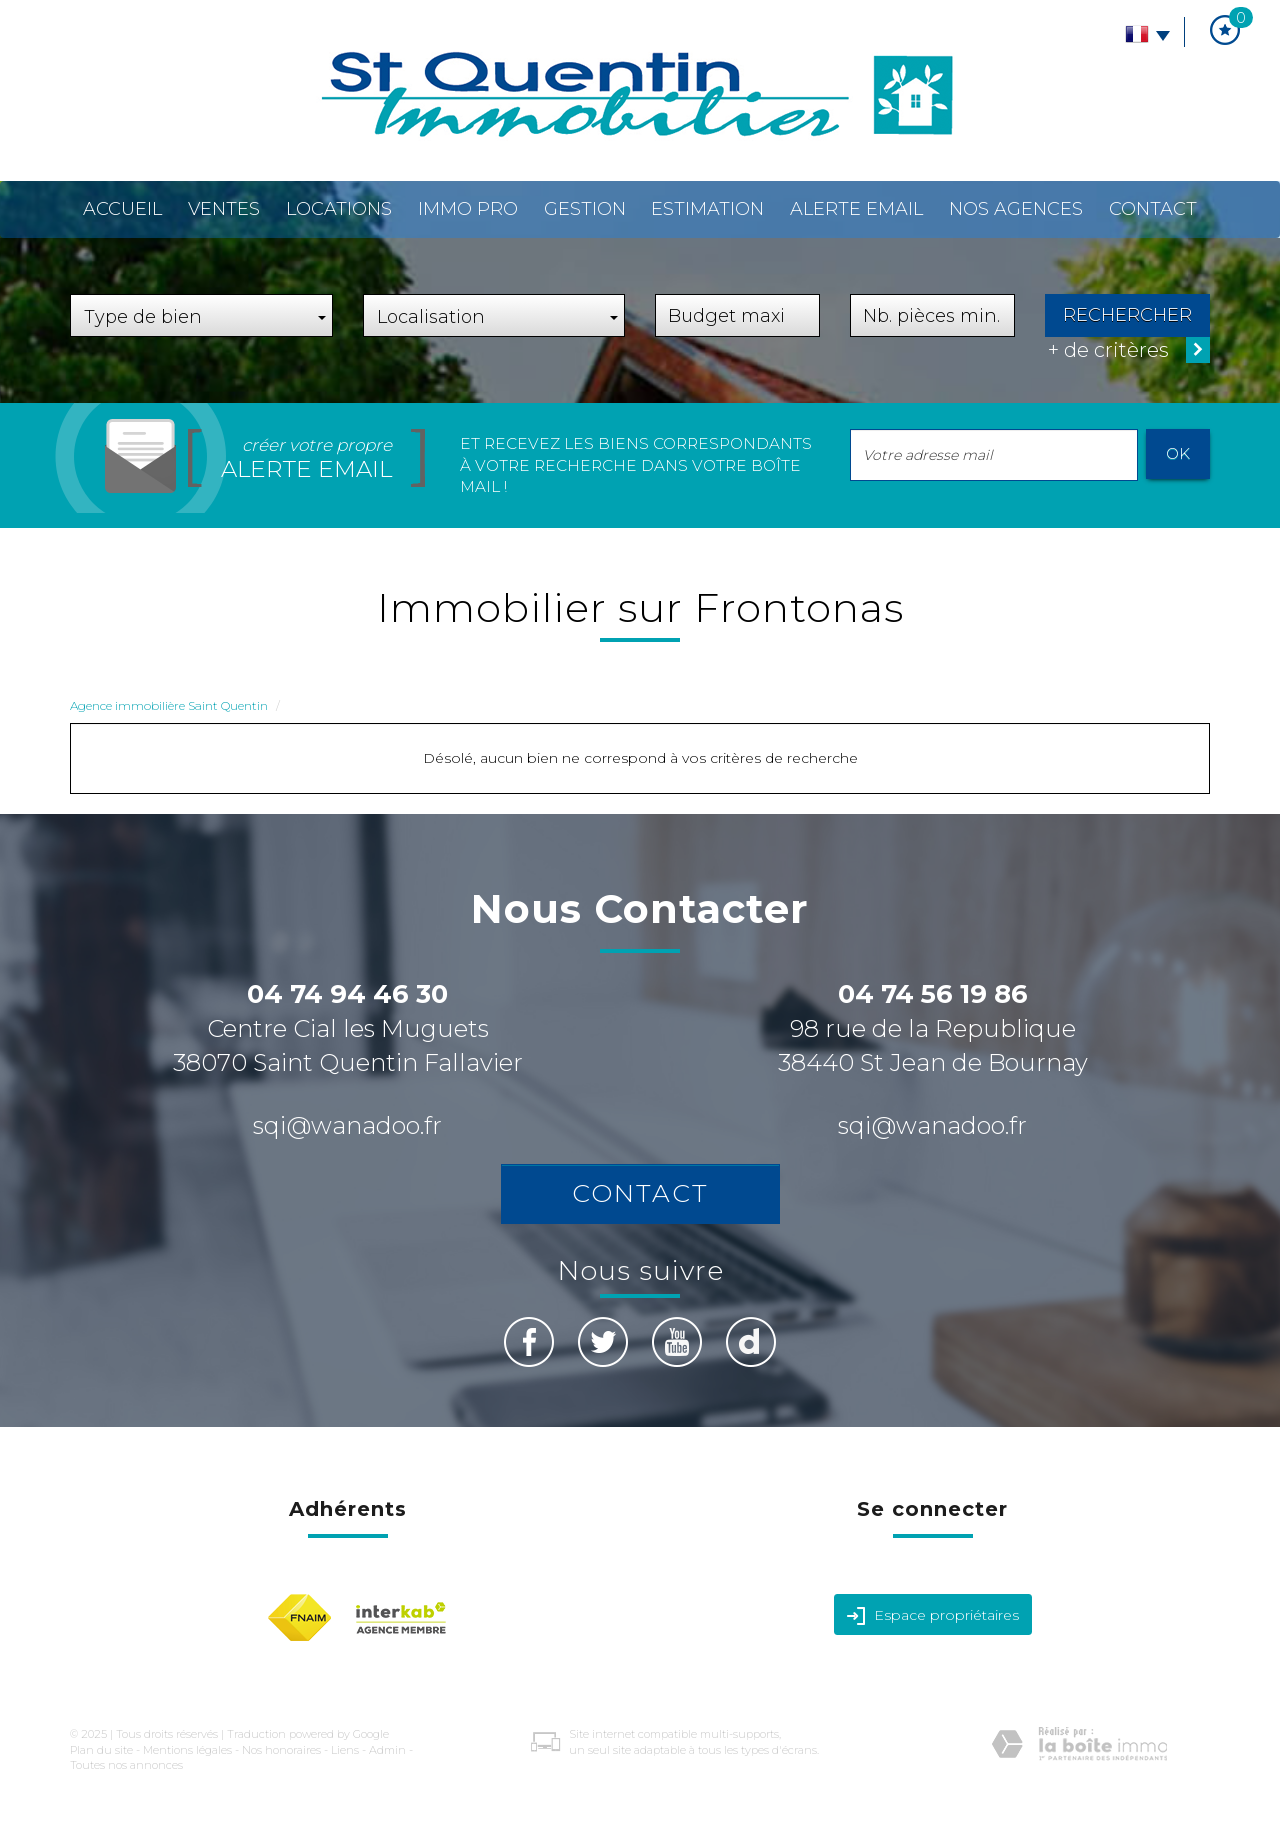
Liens (345, 1750)
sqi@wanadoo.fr (347, 1125)
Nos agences (1016, 209)
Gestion (585, 209)
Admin (387, 1750)
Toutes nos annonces (126, 1765)
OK (1178, 453)
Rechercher (1127, 315)
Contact (1153, 209)
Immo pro (468, 209)
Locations (339, 209)
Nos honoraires (281, 1750)
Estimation (707, 209)
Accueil (122, 209)
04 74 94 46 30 (347, 994)
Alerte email (856, 209)
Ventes (224, 209)
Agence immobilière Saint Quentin (169, 705)
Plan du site (101, 1750)
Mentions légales (187, 1750)
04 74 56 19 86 (933, 994)
